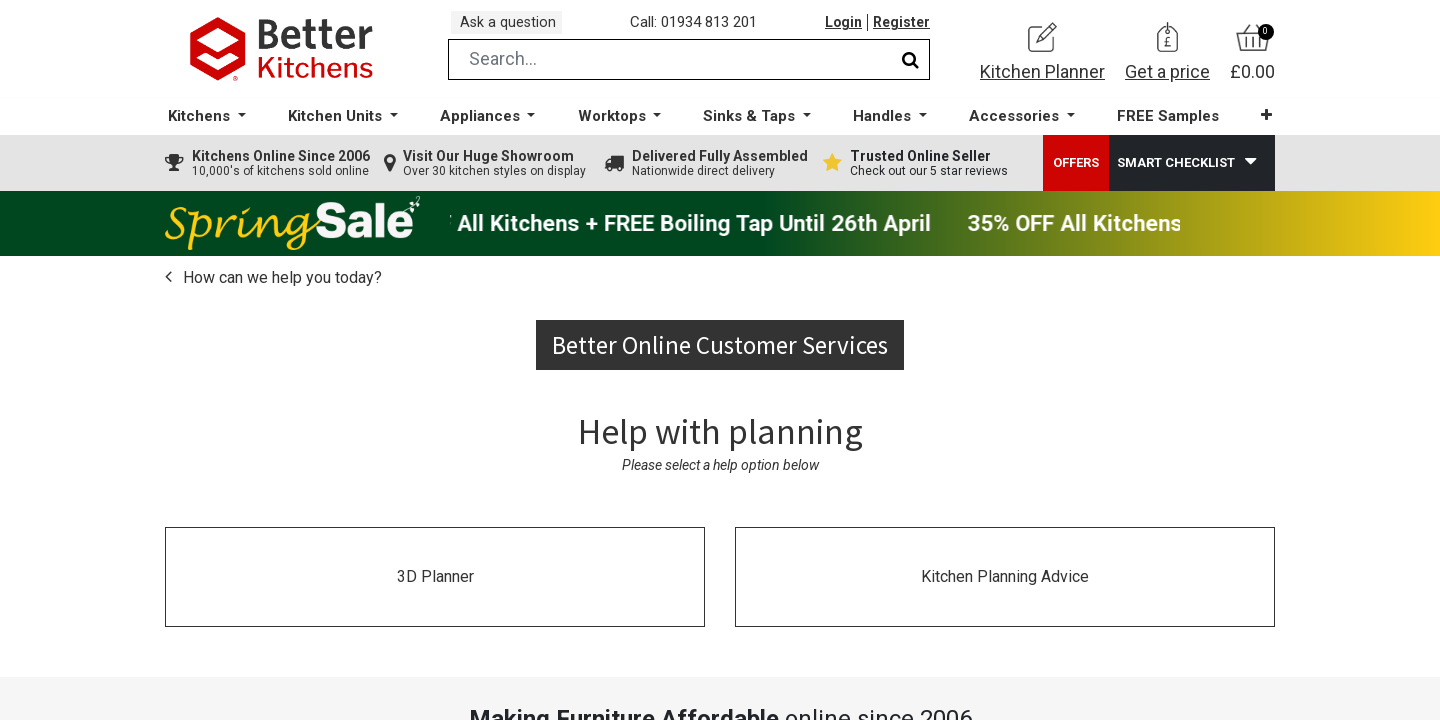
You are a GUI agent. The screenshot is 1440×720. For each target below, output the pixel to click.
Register (900, 29)
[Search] (910, 73)
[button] (1254, 129)
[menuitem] (1159, 130)
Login (839, 29)
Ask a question (514, 28)
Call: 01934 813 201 (699, 29)
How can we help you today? (280, 290)
